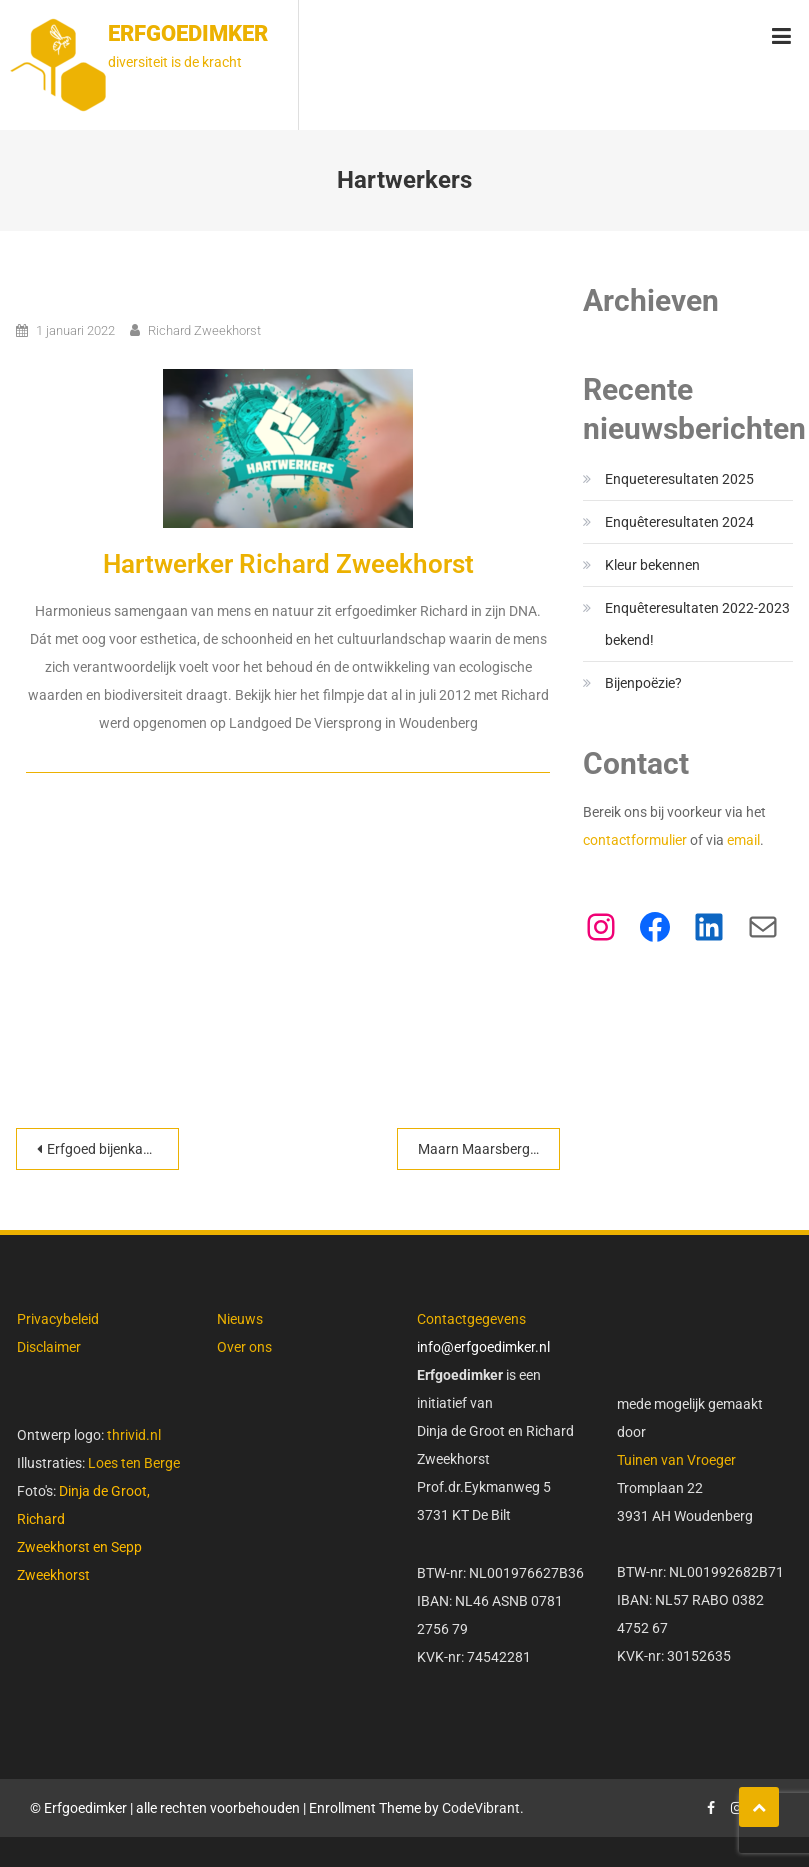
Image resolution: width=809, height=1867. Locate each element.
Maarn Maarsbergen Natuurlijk (489, 1149)
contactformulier (636, 840)
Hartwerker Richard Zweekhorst (288, 564)
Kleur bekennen (652, 565)
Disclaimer (49, 1347)
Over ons (244, 1347)
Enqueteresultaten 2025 (679, 479)
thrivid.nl (132, 1435)
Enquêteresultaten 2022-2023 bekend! (697, 624)
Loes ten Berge (134, 1463)
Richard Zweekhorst (204, 330)
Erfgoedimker (188, 33)
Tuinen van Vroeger (676, 1460)
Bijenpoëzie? (643, 683)
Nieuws (240, 1319)
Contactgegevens (471, 1319)
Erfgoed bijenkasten (108, 1149)
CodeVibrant (481, 1808)
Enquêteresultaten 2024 (679, 522)
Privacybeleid (58, 1319)
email (743, 840)
